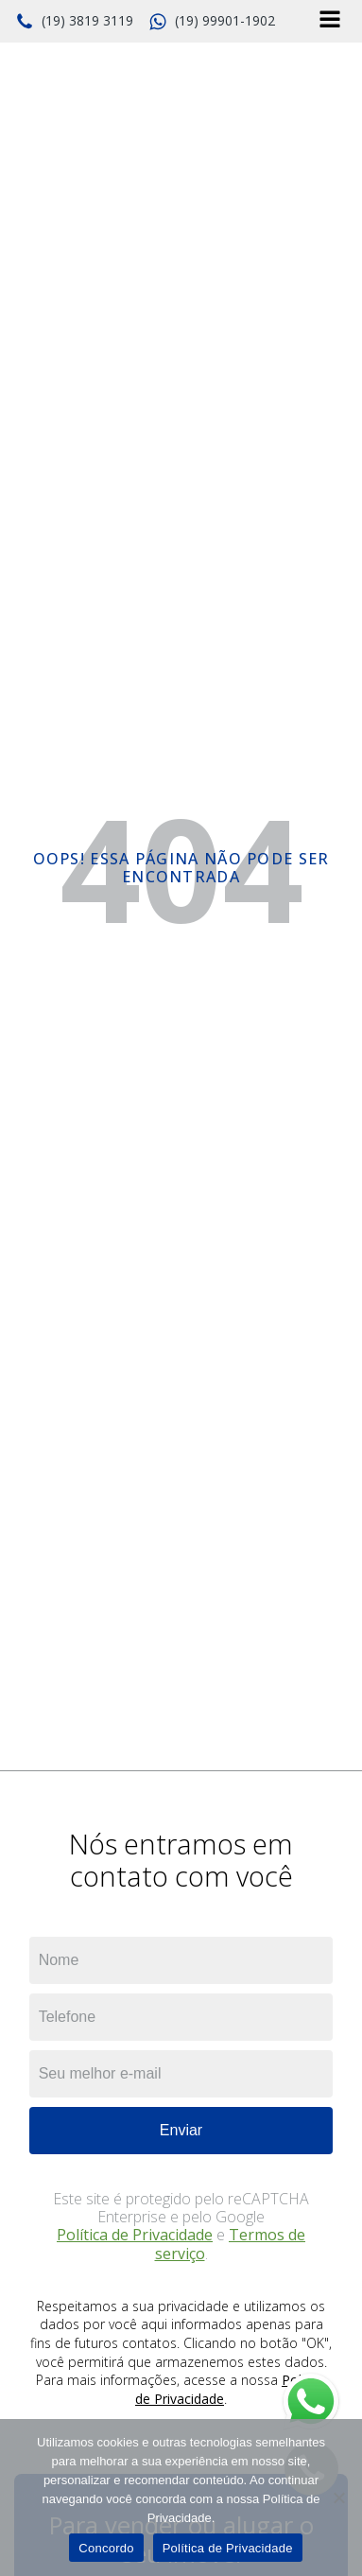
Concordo (105, 2548)
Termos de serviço (230, 2243)
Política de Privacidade (135, 2234)
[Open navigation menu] (330, 21)
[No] (338, 2497)
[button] (74, 21)
